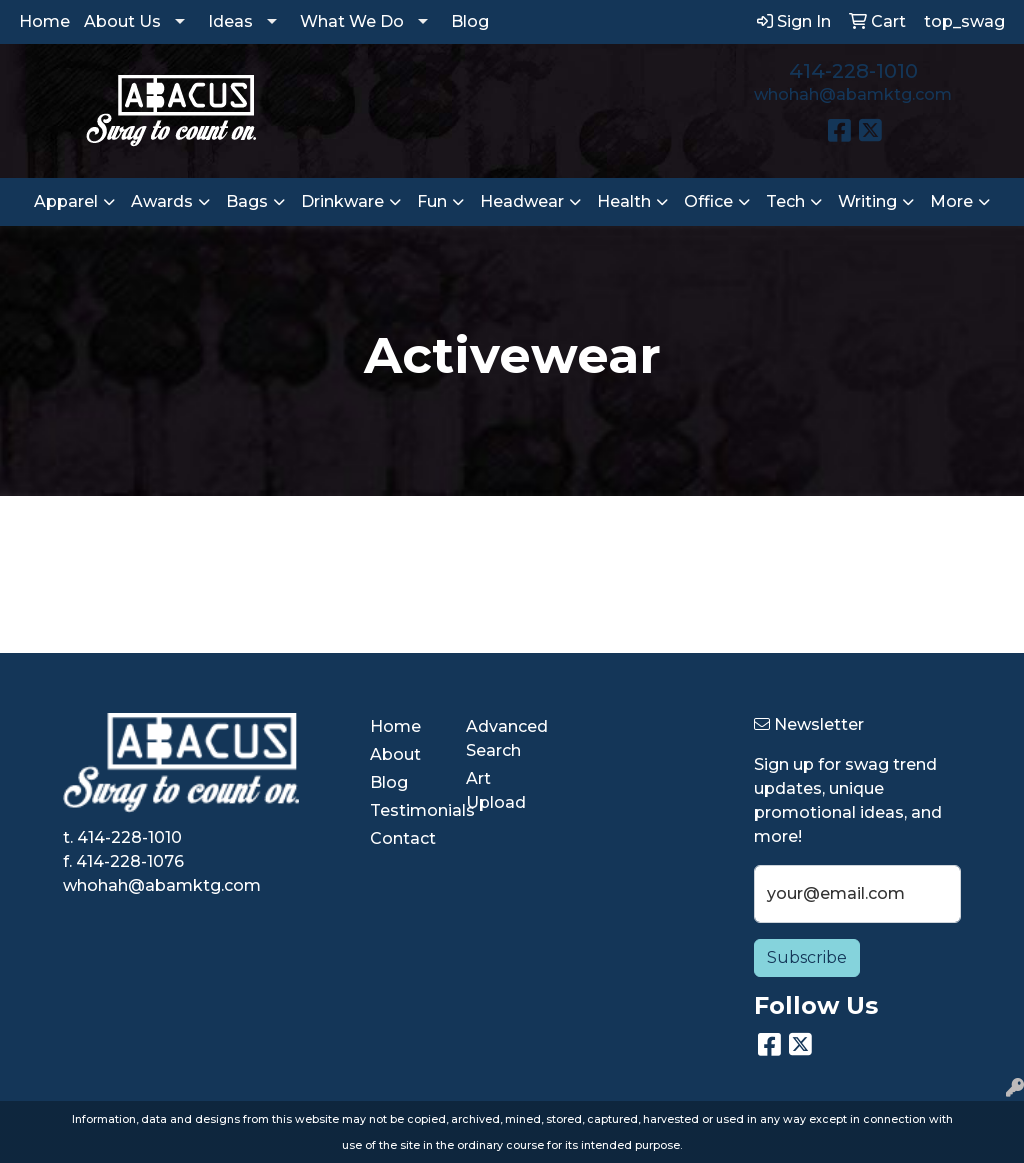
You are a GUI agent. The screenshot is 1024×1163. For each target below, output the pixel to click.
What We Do (352, 21)
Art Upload (496, 790)
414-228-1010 (853, 71)
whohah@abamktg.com (853, 94)
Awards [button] (162, 201)
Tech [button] (785, 201)
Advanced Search (502, 738)
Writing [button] (867, 201)
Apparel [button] (66, 201)
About (395, 754)
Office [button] (708, 201)
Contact (403, 838)
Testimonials (406, 810)
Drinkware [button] (342, 201)
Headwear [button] (522, 201)
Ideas (230, 21)
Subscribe (807, 957)
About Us (122, 21)
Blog (470, 21)
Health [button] (624, 201)
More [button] (951, 201)
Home (44, 21)
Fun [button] (432, 201)
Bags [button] (247, 201)
